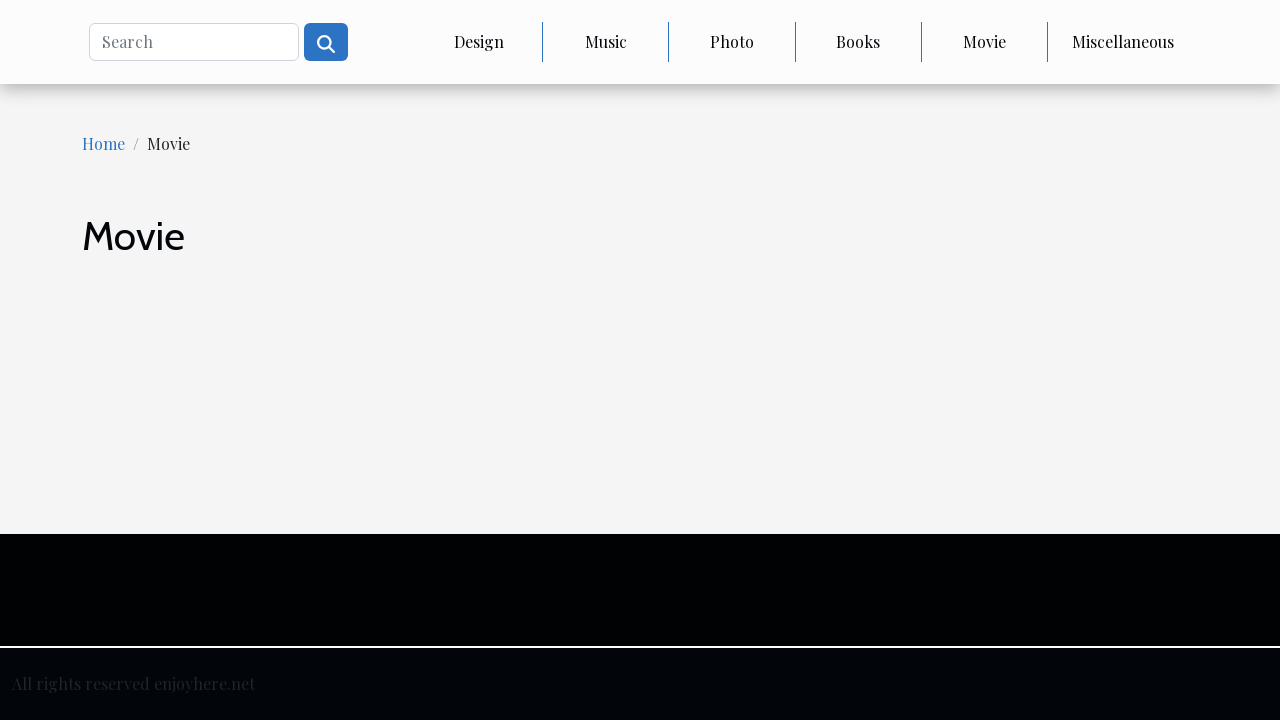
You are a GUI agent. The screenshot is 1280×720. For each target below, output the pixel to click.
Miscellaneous (1123, 41)
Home (103, 143)
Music (606, 41)
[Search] (194, 42)
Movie (984, 41)
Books (858, 41)
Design (479, 41)
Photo (732, 41)
